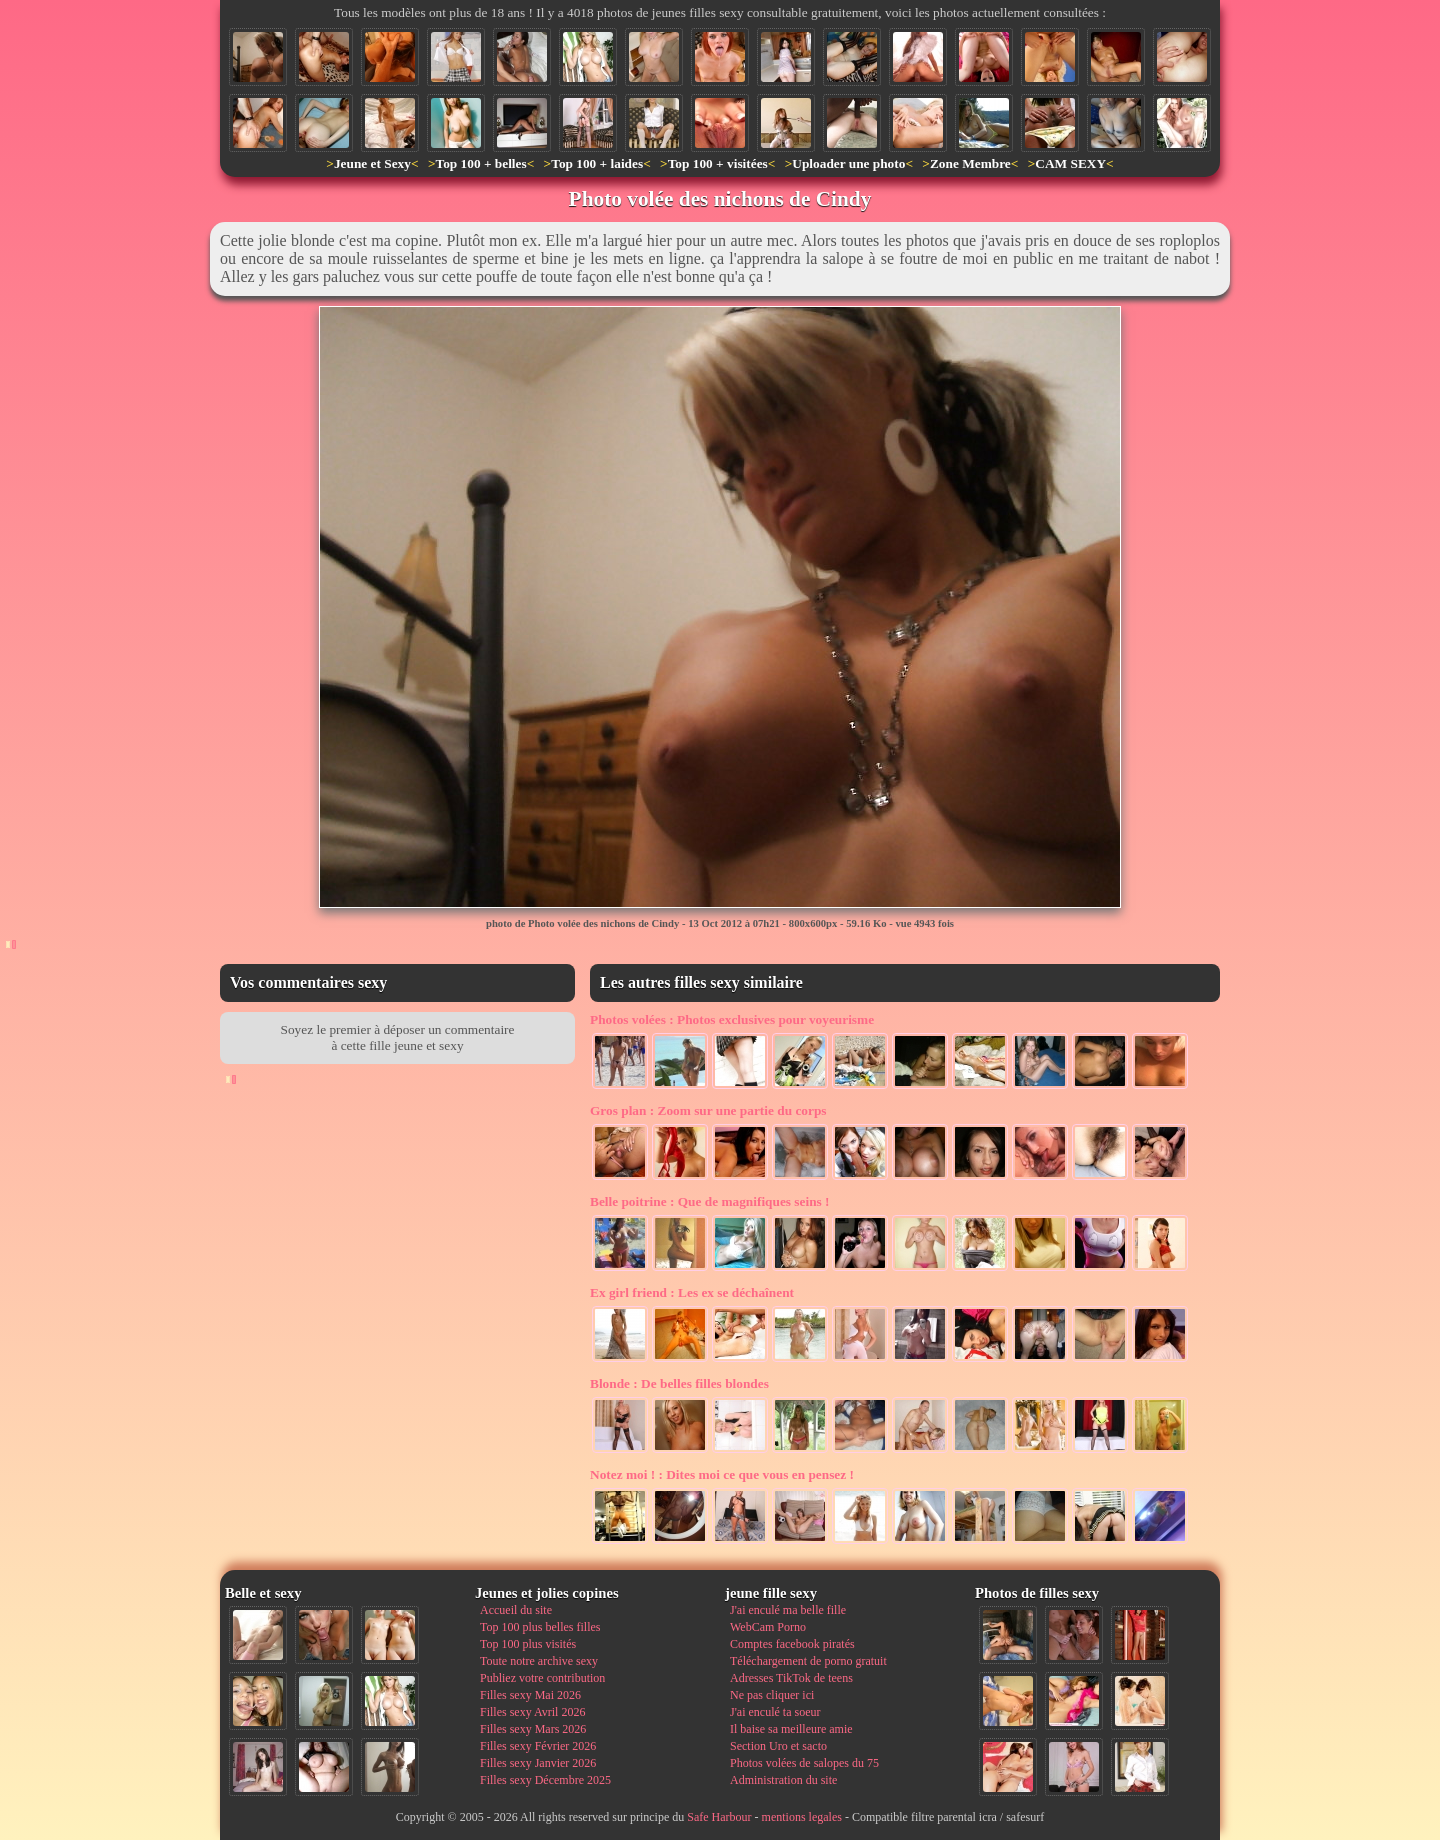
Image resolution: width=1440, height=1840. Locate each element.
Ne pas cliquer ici (772, 1695)
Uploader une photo (848, 163)
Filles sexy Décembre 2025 (545, 1780)
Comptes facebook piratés (792, 1644)
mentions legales (802, 1817)
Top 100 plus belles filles (540, 1627)
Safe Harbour (719, 1817)
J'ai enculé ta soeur (775, 1712)
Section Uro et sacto (778, 1746)
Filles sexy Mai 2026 (530, 1695)
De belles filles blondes (679, 1383)
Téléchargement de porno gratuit (808, 1661)
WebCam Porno (768, 1627)
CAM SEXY (1070, 163)
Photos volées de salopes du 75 (804, 1763)
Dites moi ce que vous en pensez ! (722, 1474)
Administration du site (783, 1780)
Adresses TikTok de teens (791, 1678)
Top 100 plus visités (528, 1644)
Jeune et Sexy (372, 163)
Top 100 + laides (597, 163)
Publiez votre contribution (542, 1678)
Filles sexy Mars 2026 (533, 1729)
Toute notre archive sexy (539, 1661)
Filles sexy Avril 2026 (532, 1712)
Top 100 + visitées (718, 163)
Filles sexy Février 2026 (538, 1746)
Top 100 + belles (480, 163)
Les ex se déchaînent (692, 1292)
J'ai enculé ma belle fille (788, 1610)
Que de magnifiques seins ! (710, 1201)
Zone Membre (970, 163)
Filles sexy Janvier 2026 (538, 1763)
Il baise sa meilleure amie (791, 1729)
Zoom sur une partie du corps (708, 1110)
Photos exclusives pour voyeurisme (732, 1019)
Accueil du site (516, 1610)
